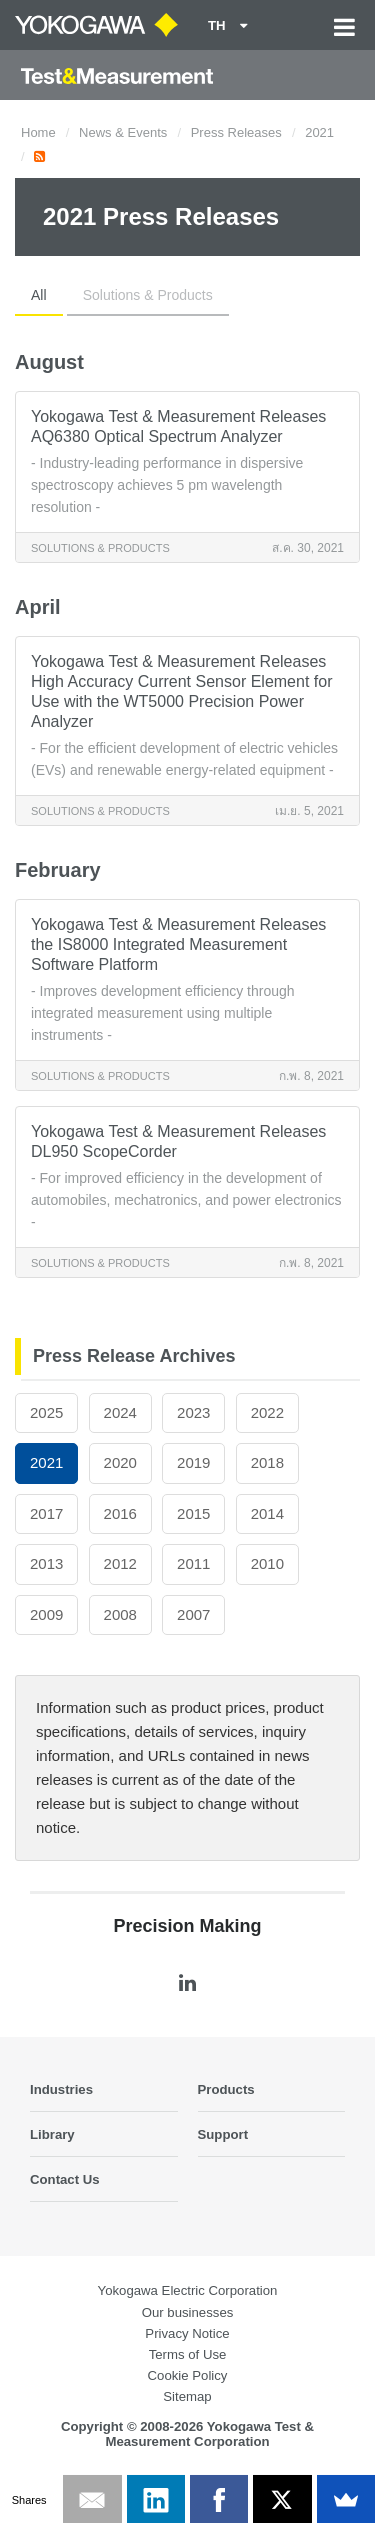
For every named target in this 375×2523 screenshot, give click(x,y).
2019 (193, 1462)
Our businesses (188, 2312)
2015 (193, 1513)
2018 (267, 1462)
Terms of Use (188, 2354)
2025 (46, 1412)
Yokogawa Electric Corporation (188, 2290)
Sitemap (187, 2396)
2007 (193, 1614)
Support (223, 2134)
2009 (46, 1614)
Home (38, 132)
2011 (193, 1563)
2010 (267, 1563)
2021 (319, 132)
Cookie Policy (188, 2375)
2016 (120, 1513)
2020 (120, 1462)
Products (226, 2089)
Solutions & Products (148, 295)
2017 (46, 1513)
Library (52, 2134)
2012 (120, 1563)
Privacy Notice (187, 2333)
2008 (120, 1614)
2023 (193, 1412)
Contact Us (65, 2179)
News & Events (123, 132)
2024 (120, 1412)
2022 (267, 1412)
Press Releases (236, 132)
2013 (46, 1563)
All (39, 295)
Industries (61, 2089)
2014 (267, 1513)
